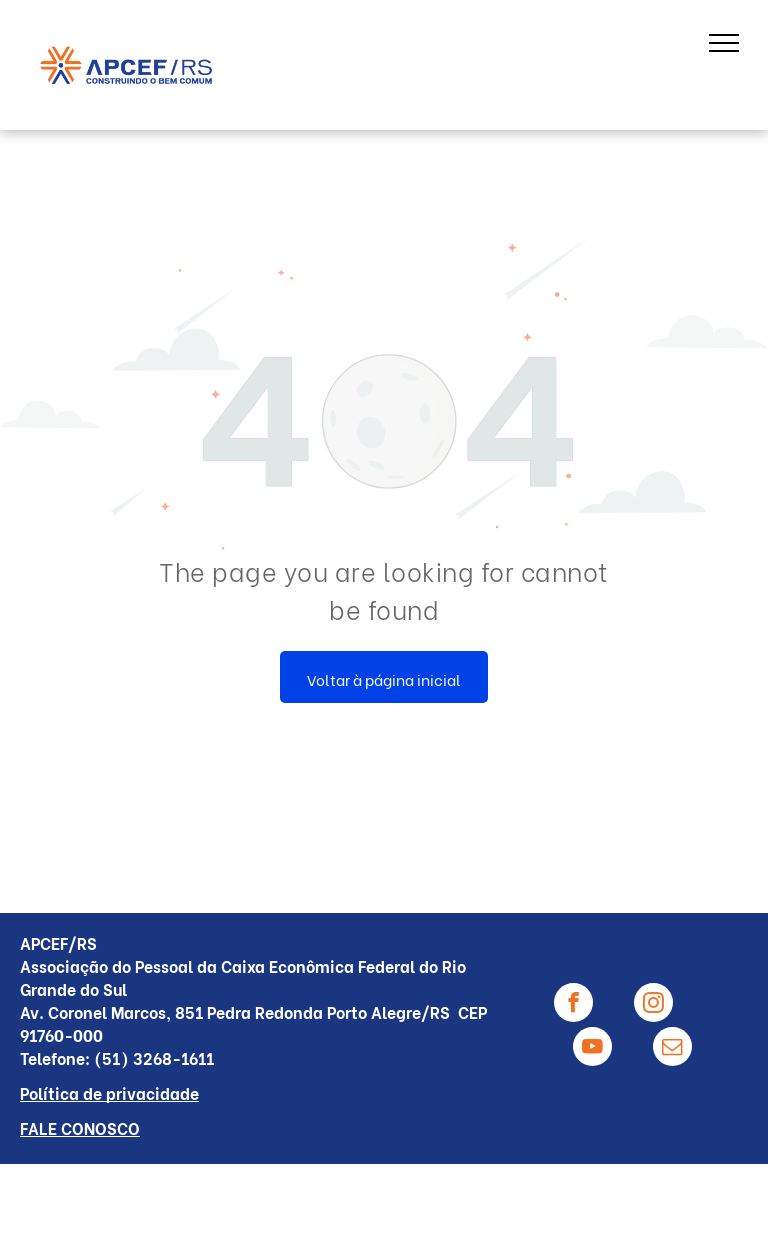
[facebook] (573, 1005)
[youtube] (592, 1049)
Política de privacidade (109, 1092)
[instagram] (653, 1005)
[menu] (724, 43)
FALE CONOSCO (80, 1127)
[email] (672, 1049)
